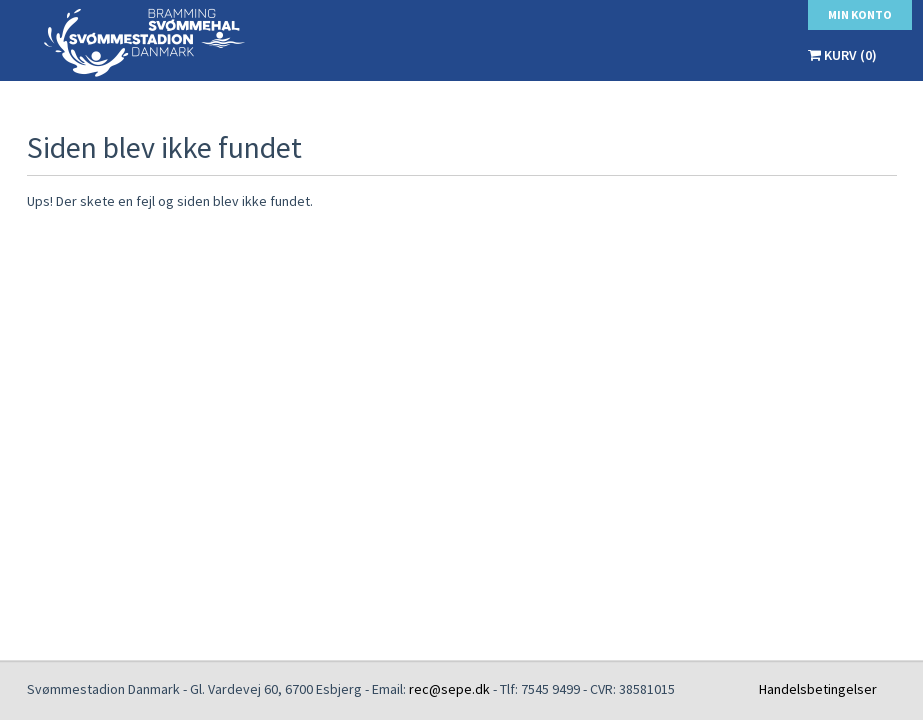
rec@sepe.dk (449, 689)
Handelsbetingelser (818, 689)
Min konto (860, 14)
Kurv (842, 55)
